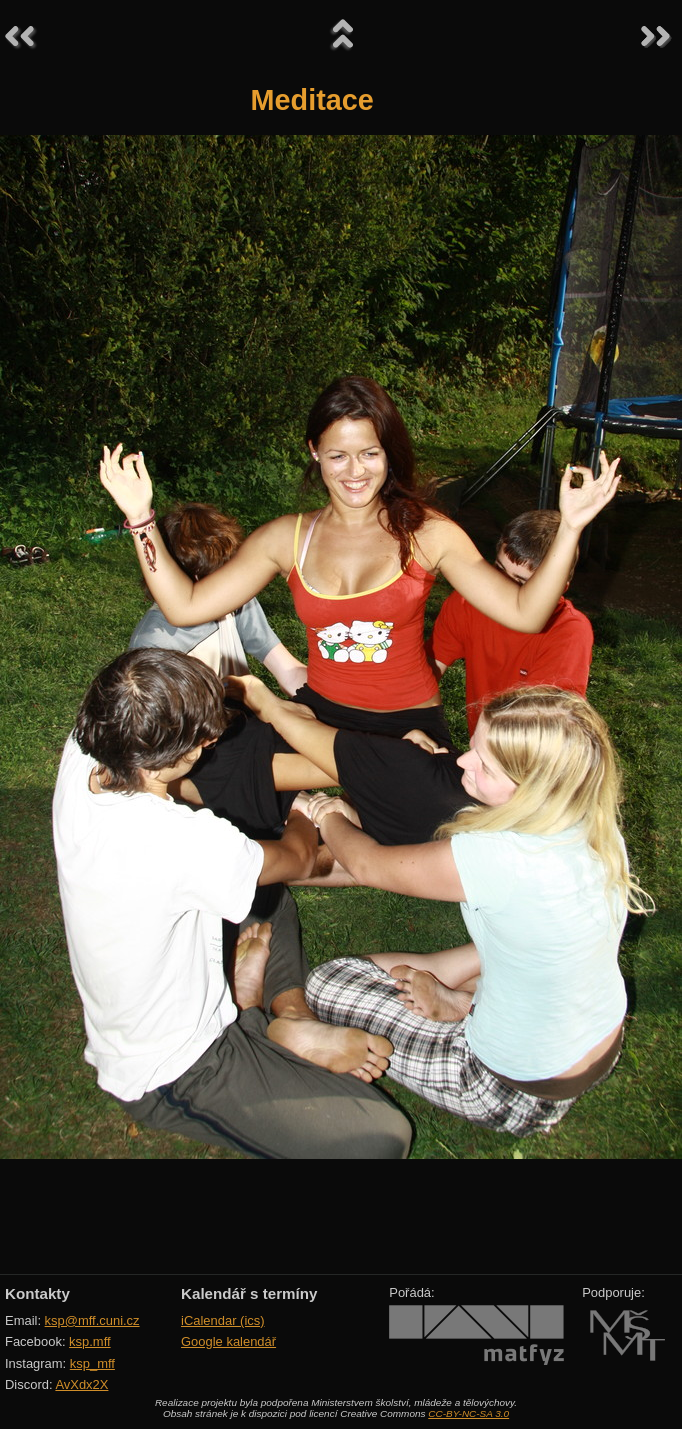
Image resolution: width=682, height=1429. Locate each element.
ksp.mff (90, 1341)
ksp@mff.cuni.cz (92, 1320)
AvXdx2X (81, 1384)
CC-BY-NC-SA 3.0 (468, 1413)
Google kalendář (228, 1341)
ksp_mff (92, 1363)
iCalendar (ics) (223, 1320)
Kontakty (37, 1293)
